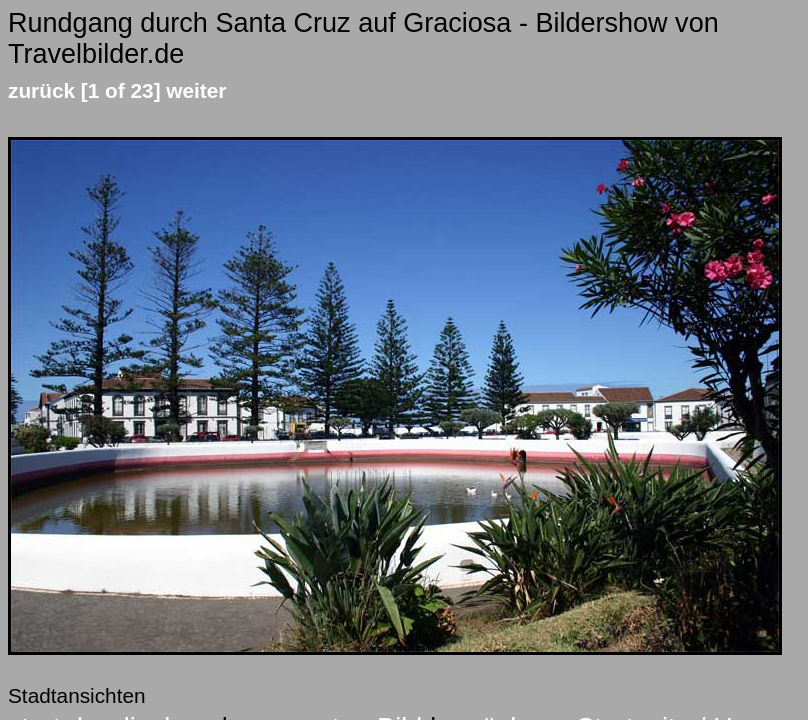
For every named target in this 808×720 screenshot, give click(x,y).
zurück (41, 90)
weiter (196, 90)
